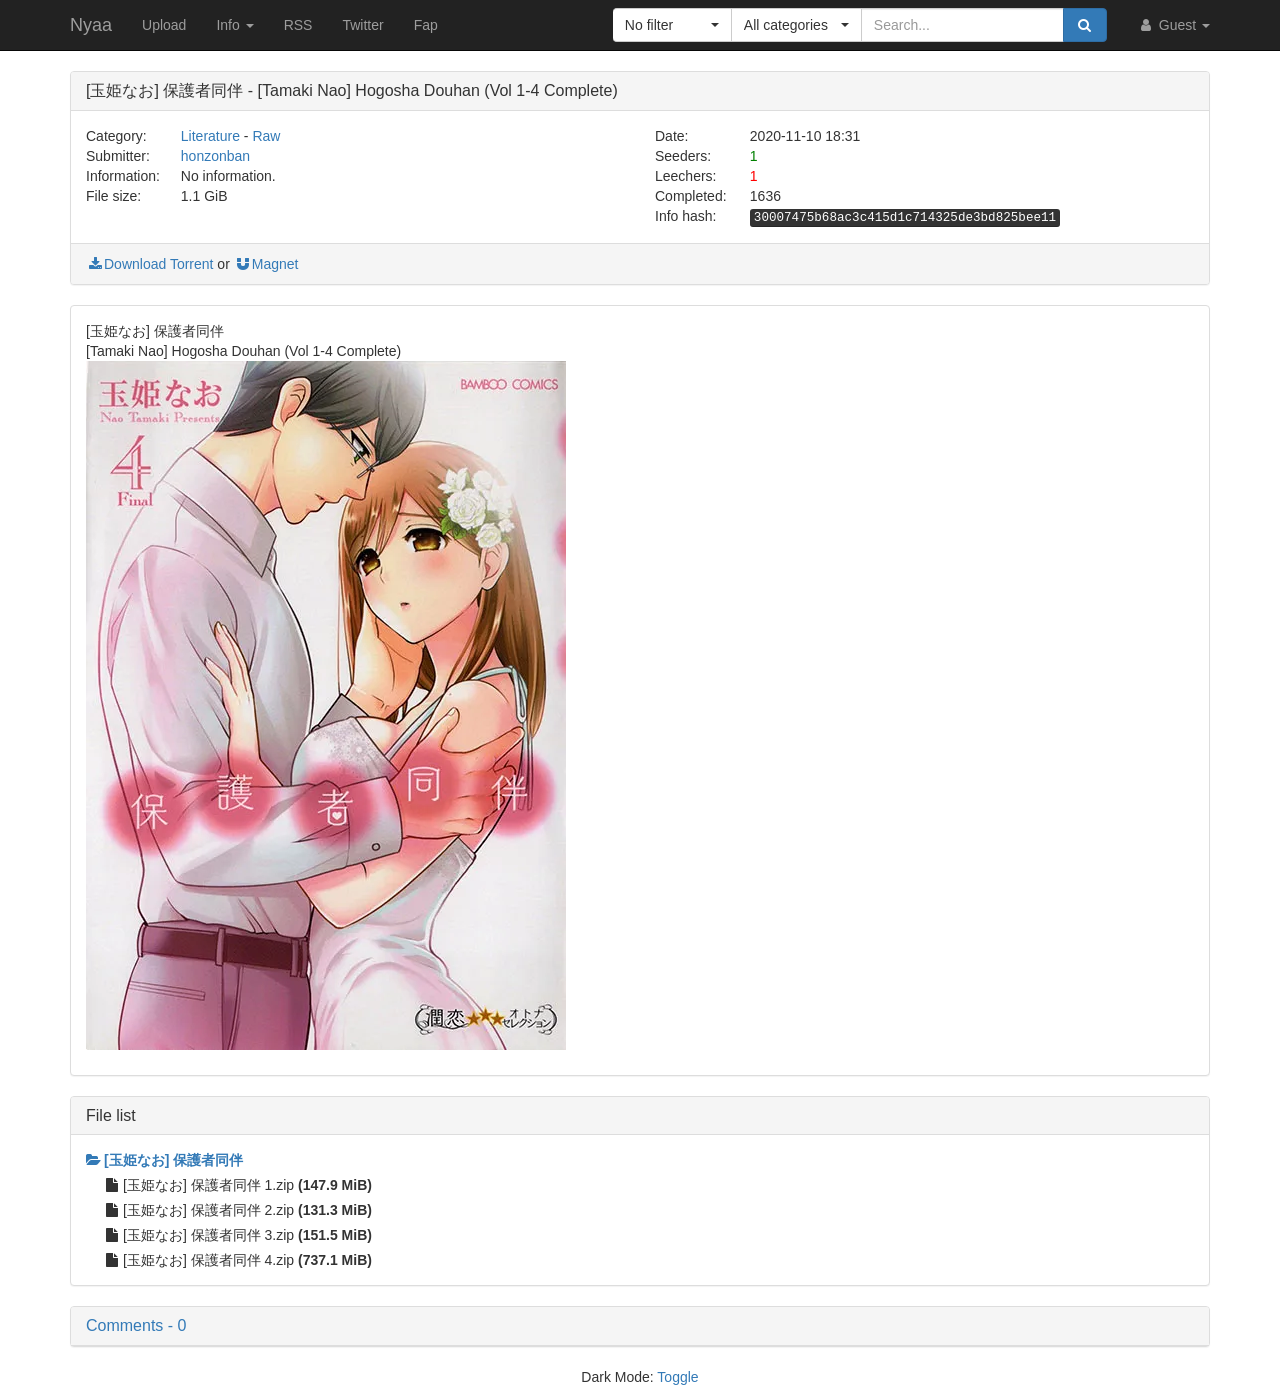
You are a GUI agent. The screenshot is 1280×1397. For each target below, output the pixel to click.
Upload (164, 25)
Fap (426, 25)
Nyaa (91, 25)
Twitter (362, 25)
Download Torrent (149, 264)
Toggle (677, 1377)
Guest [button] (1173, 25)
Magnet (266, 264)
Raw (266, 136)
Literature (210, 136)
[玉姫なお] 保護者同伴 (164, 1160)
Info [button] (234, 25)
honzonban (215, 156)
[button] (672, 25)
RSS (298, 25)
